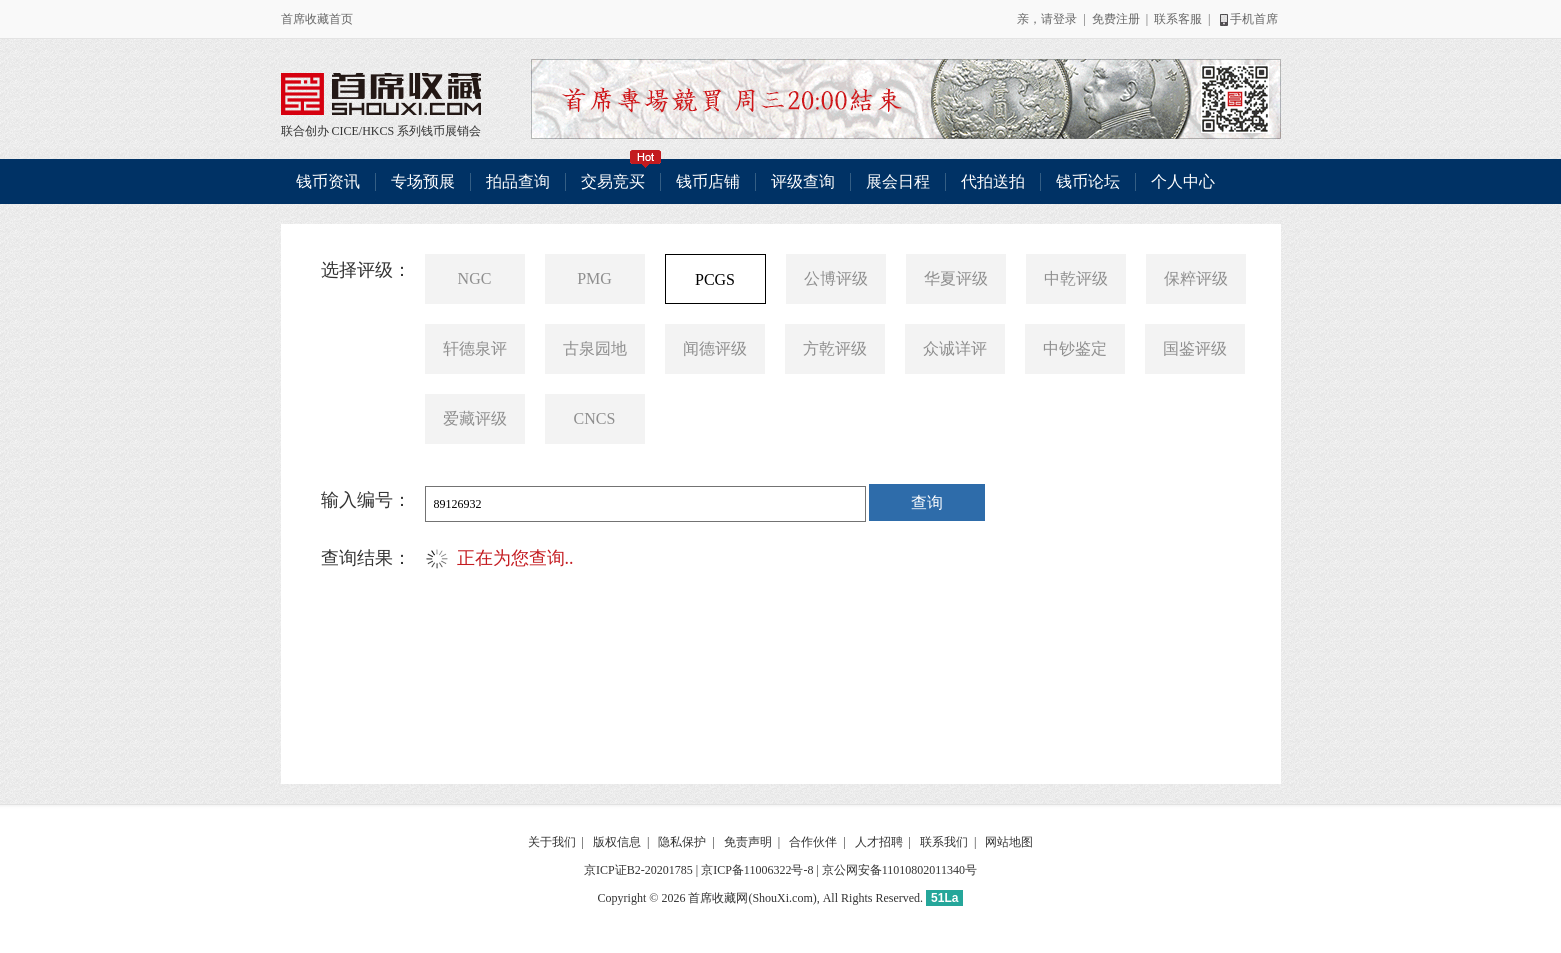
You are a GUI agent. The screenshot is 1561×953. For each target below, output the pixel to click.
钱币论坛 (1088, 181)
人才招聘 (879, 842)
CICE (345, 131)
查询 (927, 502)
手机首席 (1247, 19)
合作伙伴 (813, 842)
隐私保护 (682, 842)
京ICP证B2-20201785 (638, 870)
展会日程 (898, 181)
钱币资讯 (328, 181)
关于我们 (552, 842)
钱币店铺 (708, 181)
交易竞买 (621, 174)
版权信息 (617, 842)
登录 (1065, 19)
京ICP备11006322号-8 (757, 870)
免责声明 (748, 842)
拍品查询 (518, 181)
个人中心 (1183, 181)
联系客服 (1178, 19)
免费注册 (1116, 19)
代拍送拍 (993, 181)
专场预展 (423, 181)
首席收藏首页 (317, 19)
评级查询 (803, 181)
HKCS (378, 131)
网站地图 (1009, 842)
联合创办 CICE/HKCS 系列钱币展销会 (381, 94)
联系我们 (944, 842)
